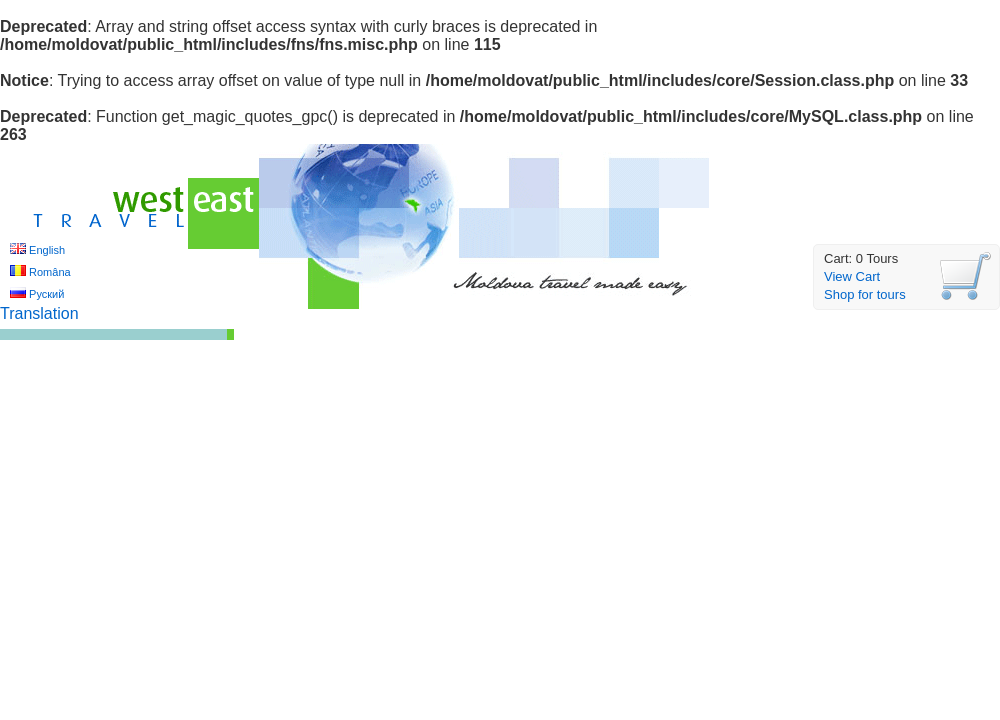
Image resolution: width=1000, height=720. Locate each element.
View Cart (852, 276)
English (47, 250)
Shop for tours (865, 294)
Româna (50, 272)
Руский (46, 294)
